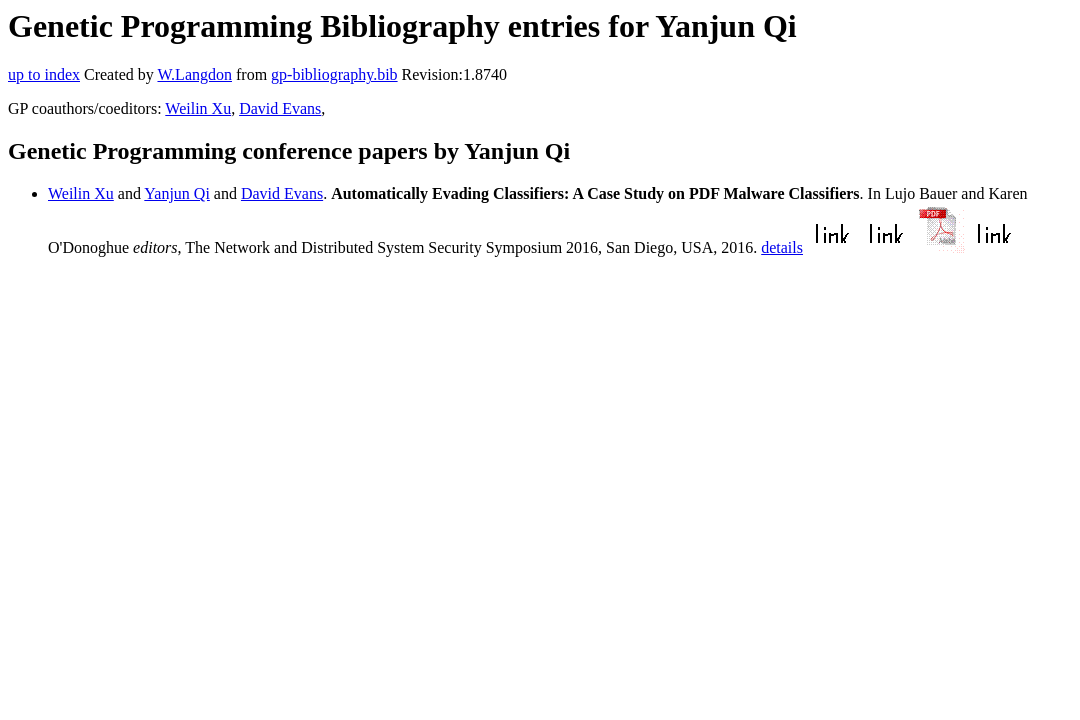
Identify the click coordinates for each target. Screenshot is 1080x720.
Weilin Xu (198, 108)
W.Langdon (194, 74)
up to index (44, 74)
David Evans (280, 108)
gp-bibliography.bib (334, 74)
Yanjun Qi (177, 193)
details (782, 247)
